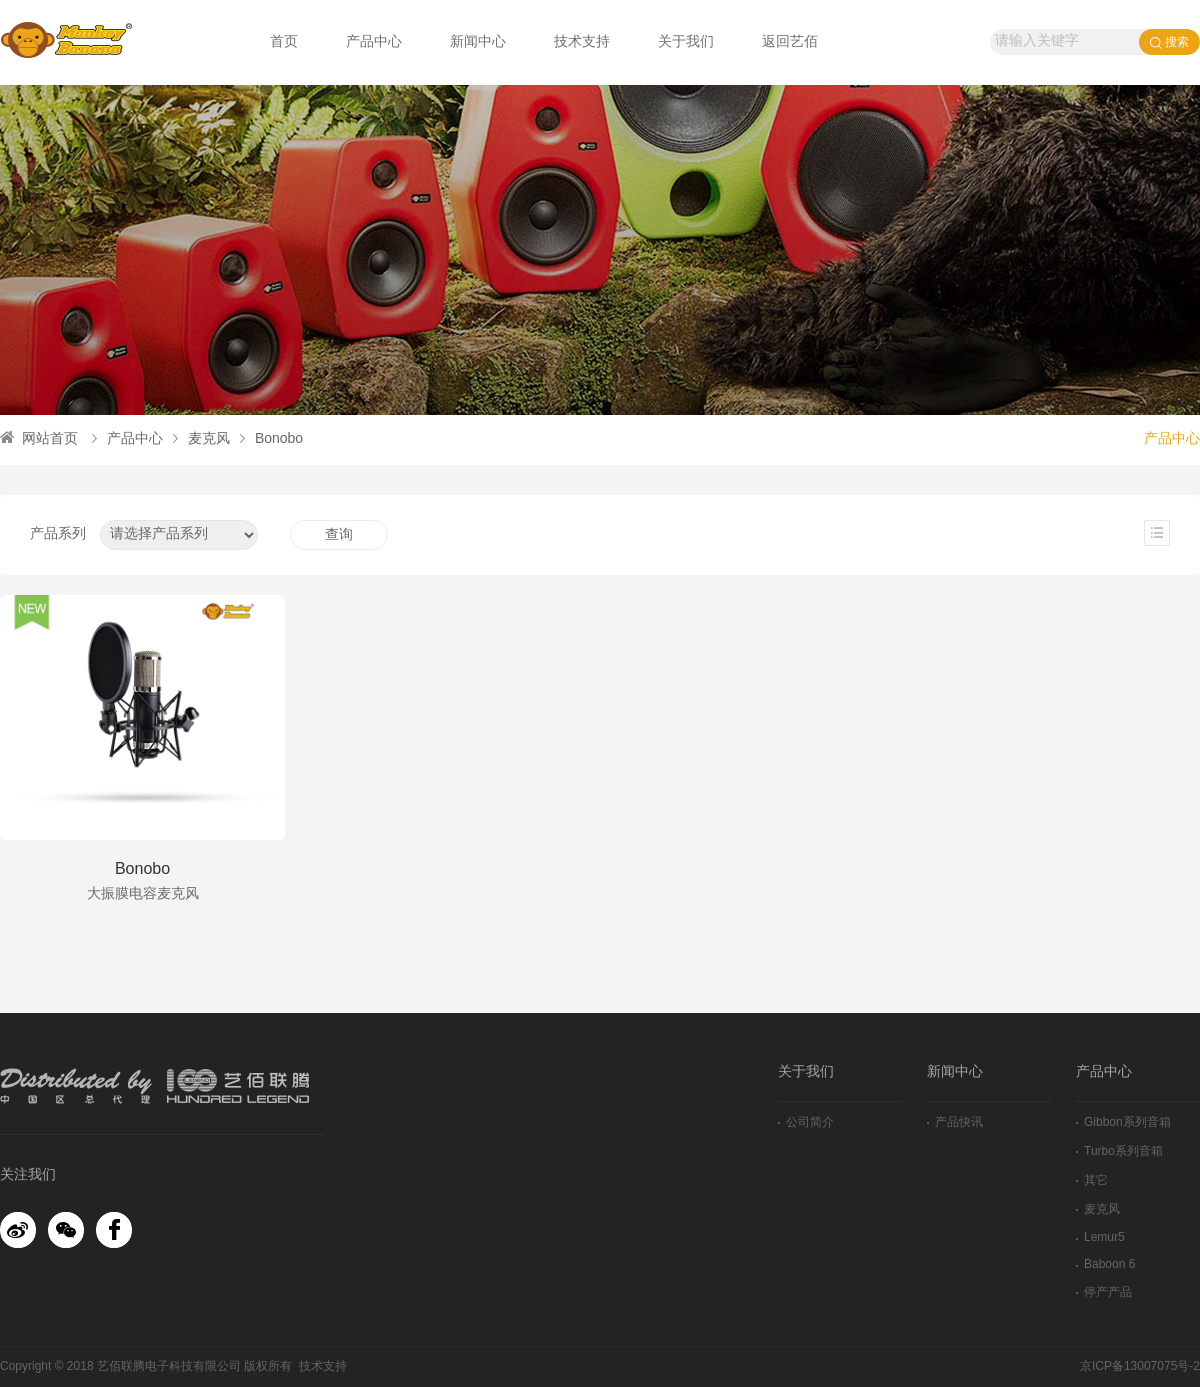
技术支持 (582, 42)
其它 (1092, 1180)
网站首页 (39, 439)
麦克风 (201, 439)
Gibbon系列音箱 (1123, 1122)
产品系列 (58, 534)
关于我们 (686, 42)
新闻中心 (478, 42)
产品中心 (374, 42)
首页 (284, 42)
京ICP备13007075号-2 (1140, 1366)
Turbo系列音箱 (1119, 1151)
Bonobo (271, 439)
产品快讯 (955, 1122)
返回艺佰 (790, 42)
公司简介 (806, 1122)
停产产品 (1104, 1292)
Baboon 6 (1105, 1264)
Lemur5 (1100, 1237)
